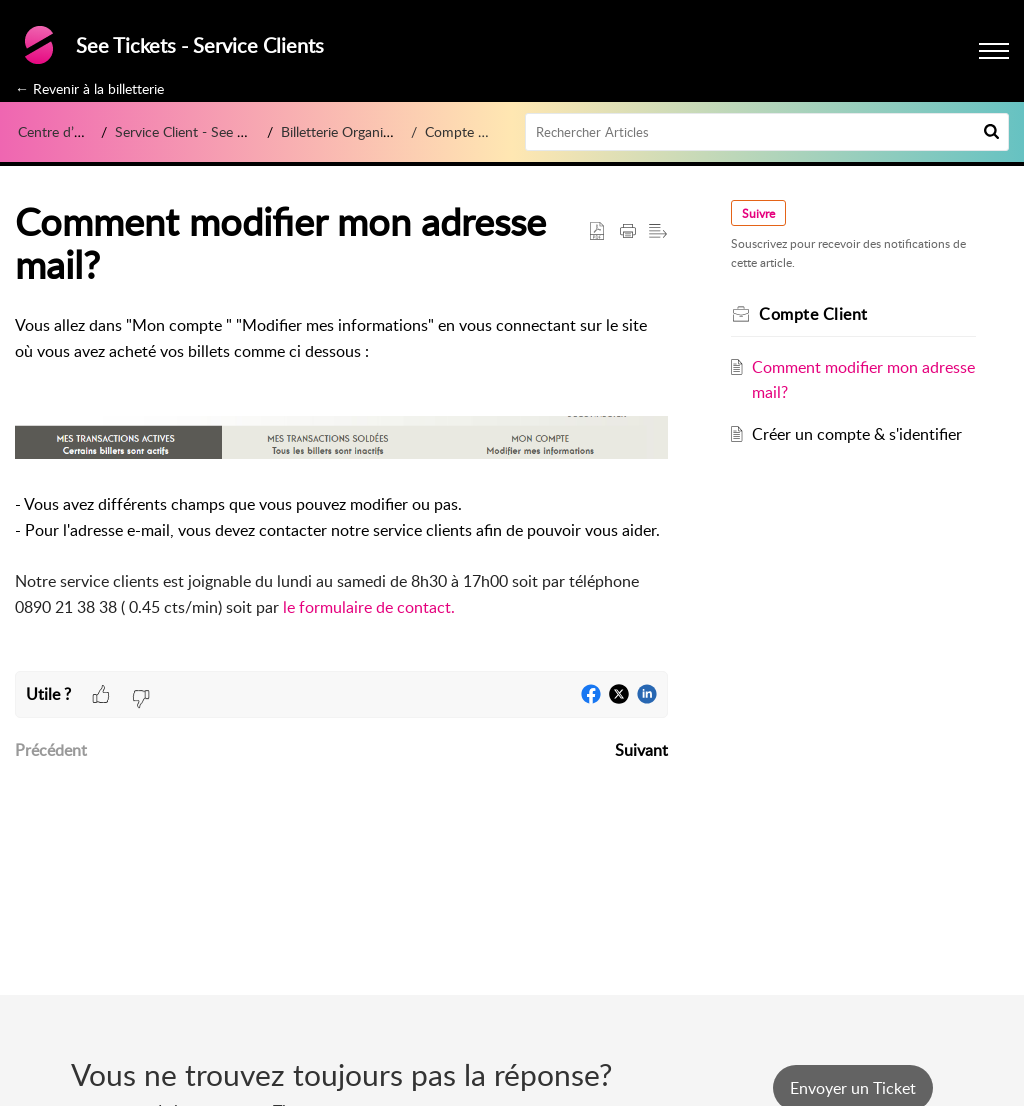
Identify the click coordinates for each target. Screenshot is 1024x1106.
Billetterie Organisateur (351, 131)
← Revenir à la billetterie (89, 88)
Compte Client (469, 131)
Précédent (51, 750)
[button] (991, 132)
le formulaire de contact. (371, 607)
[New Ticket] (853, 1088)
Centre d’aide (58, 131)
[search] (767, 132)
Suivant (641, 750)
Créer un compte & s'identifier (857, 434)
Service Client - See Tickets (197, 131)
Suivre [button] (759, 213)
